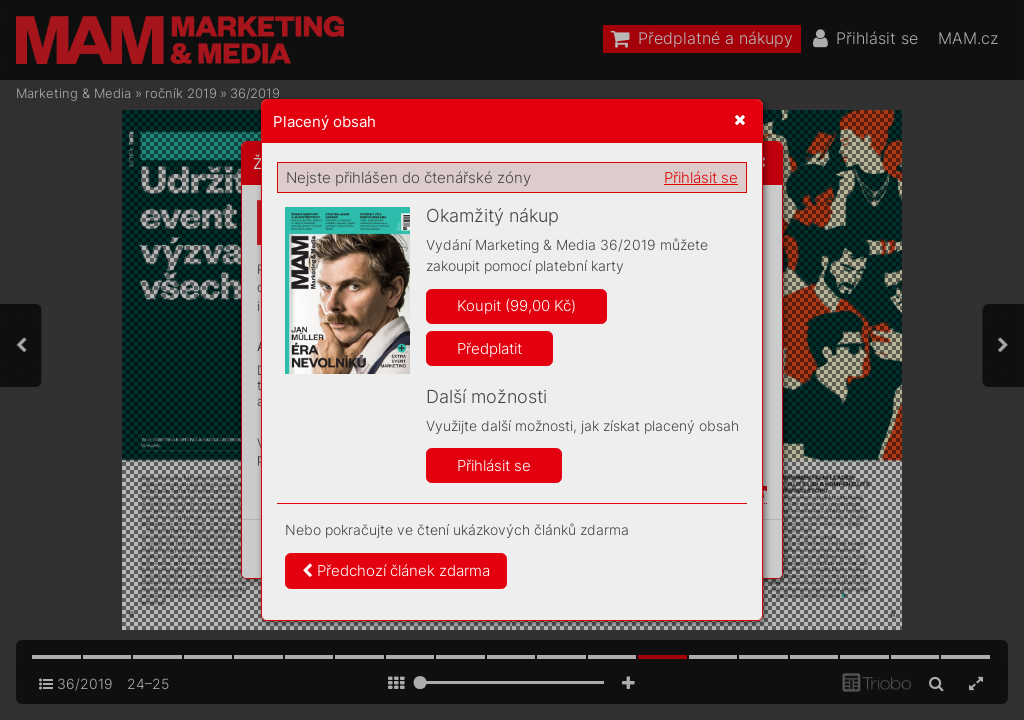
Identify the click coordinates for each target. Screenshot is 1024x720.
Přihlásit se (701, 177)
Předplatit (489, 348)
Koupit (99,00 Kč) (516, 305)
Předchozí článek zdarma (396, 570)
